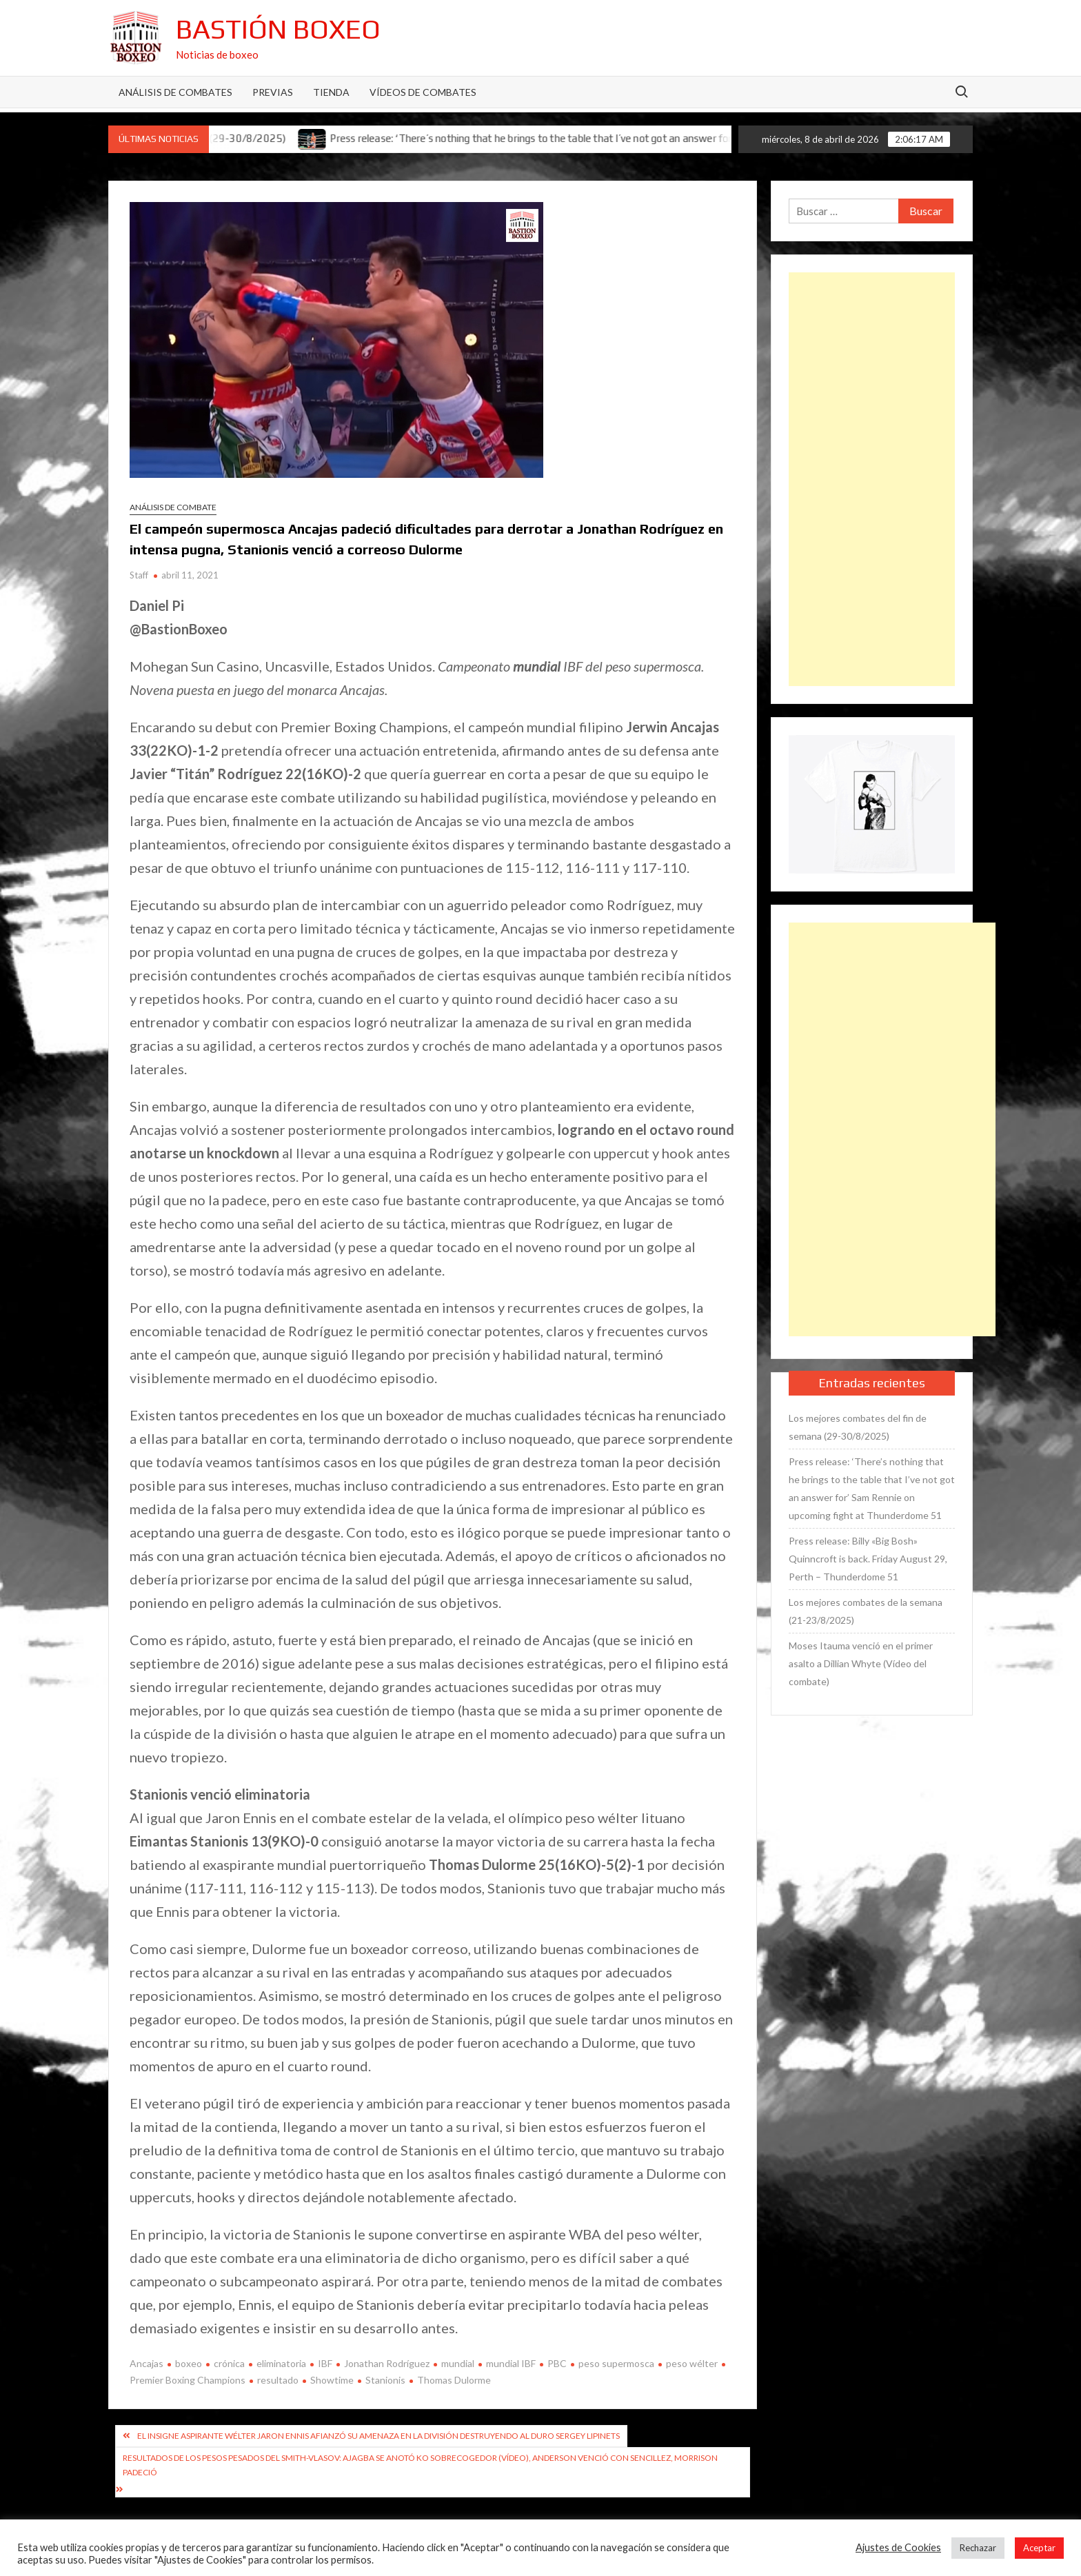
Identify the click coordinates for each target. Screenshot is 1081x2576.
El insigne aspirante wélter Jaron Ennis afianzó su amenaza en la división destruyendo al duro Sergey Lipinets (378, 2436)
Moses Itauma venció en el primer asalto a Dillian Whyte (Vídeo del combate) (861, 1663)
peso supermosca (616, 2363)
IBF (325, 2363)
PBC (557, 2363)
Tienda (331, 92)
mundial (457, 2363)
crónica (229, 2363)
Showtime (332, 2380)
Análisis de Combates (175, 92)
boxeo (188, 2363)
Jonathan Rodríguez (387, 2363)
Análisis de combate (173, 507)
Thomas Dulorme (454, 2380)
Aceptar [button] (1039, 2547)
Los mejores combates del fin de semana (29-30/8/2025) (858, 1427)
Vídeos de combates (423, 92)
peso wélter (692, 2363)
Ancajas (146, 2363)
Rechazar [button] (978, 2547)
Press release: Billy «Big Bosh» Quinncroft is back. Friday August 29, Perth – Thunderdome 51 (868, 1558)
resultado (278, 2380)
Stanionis (385, 2380)
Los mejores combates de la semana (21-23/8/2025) (865, 1611)
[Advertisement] (872, 479)
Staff (139, 575)
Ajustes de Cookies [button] (898, 2547)
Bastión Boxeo (278, 29)
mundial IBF (511, 2363)
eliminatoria (281, 2363)
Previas (272, 92)
